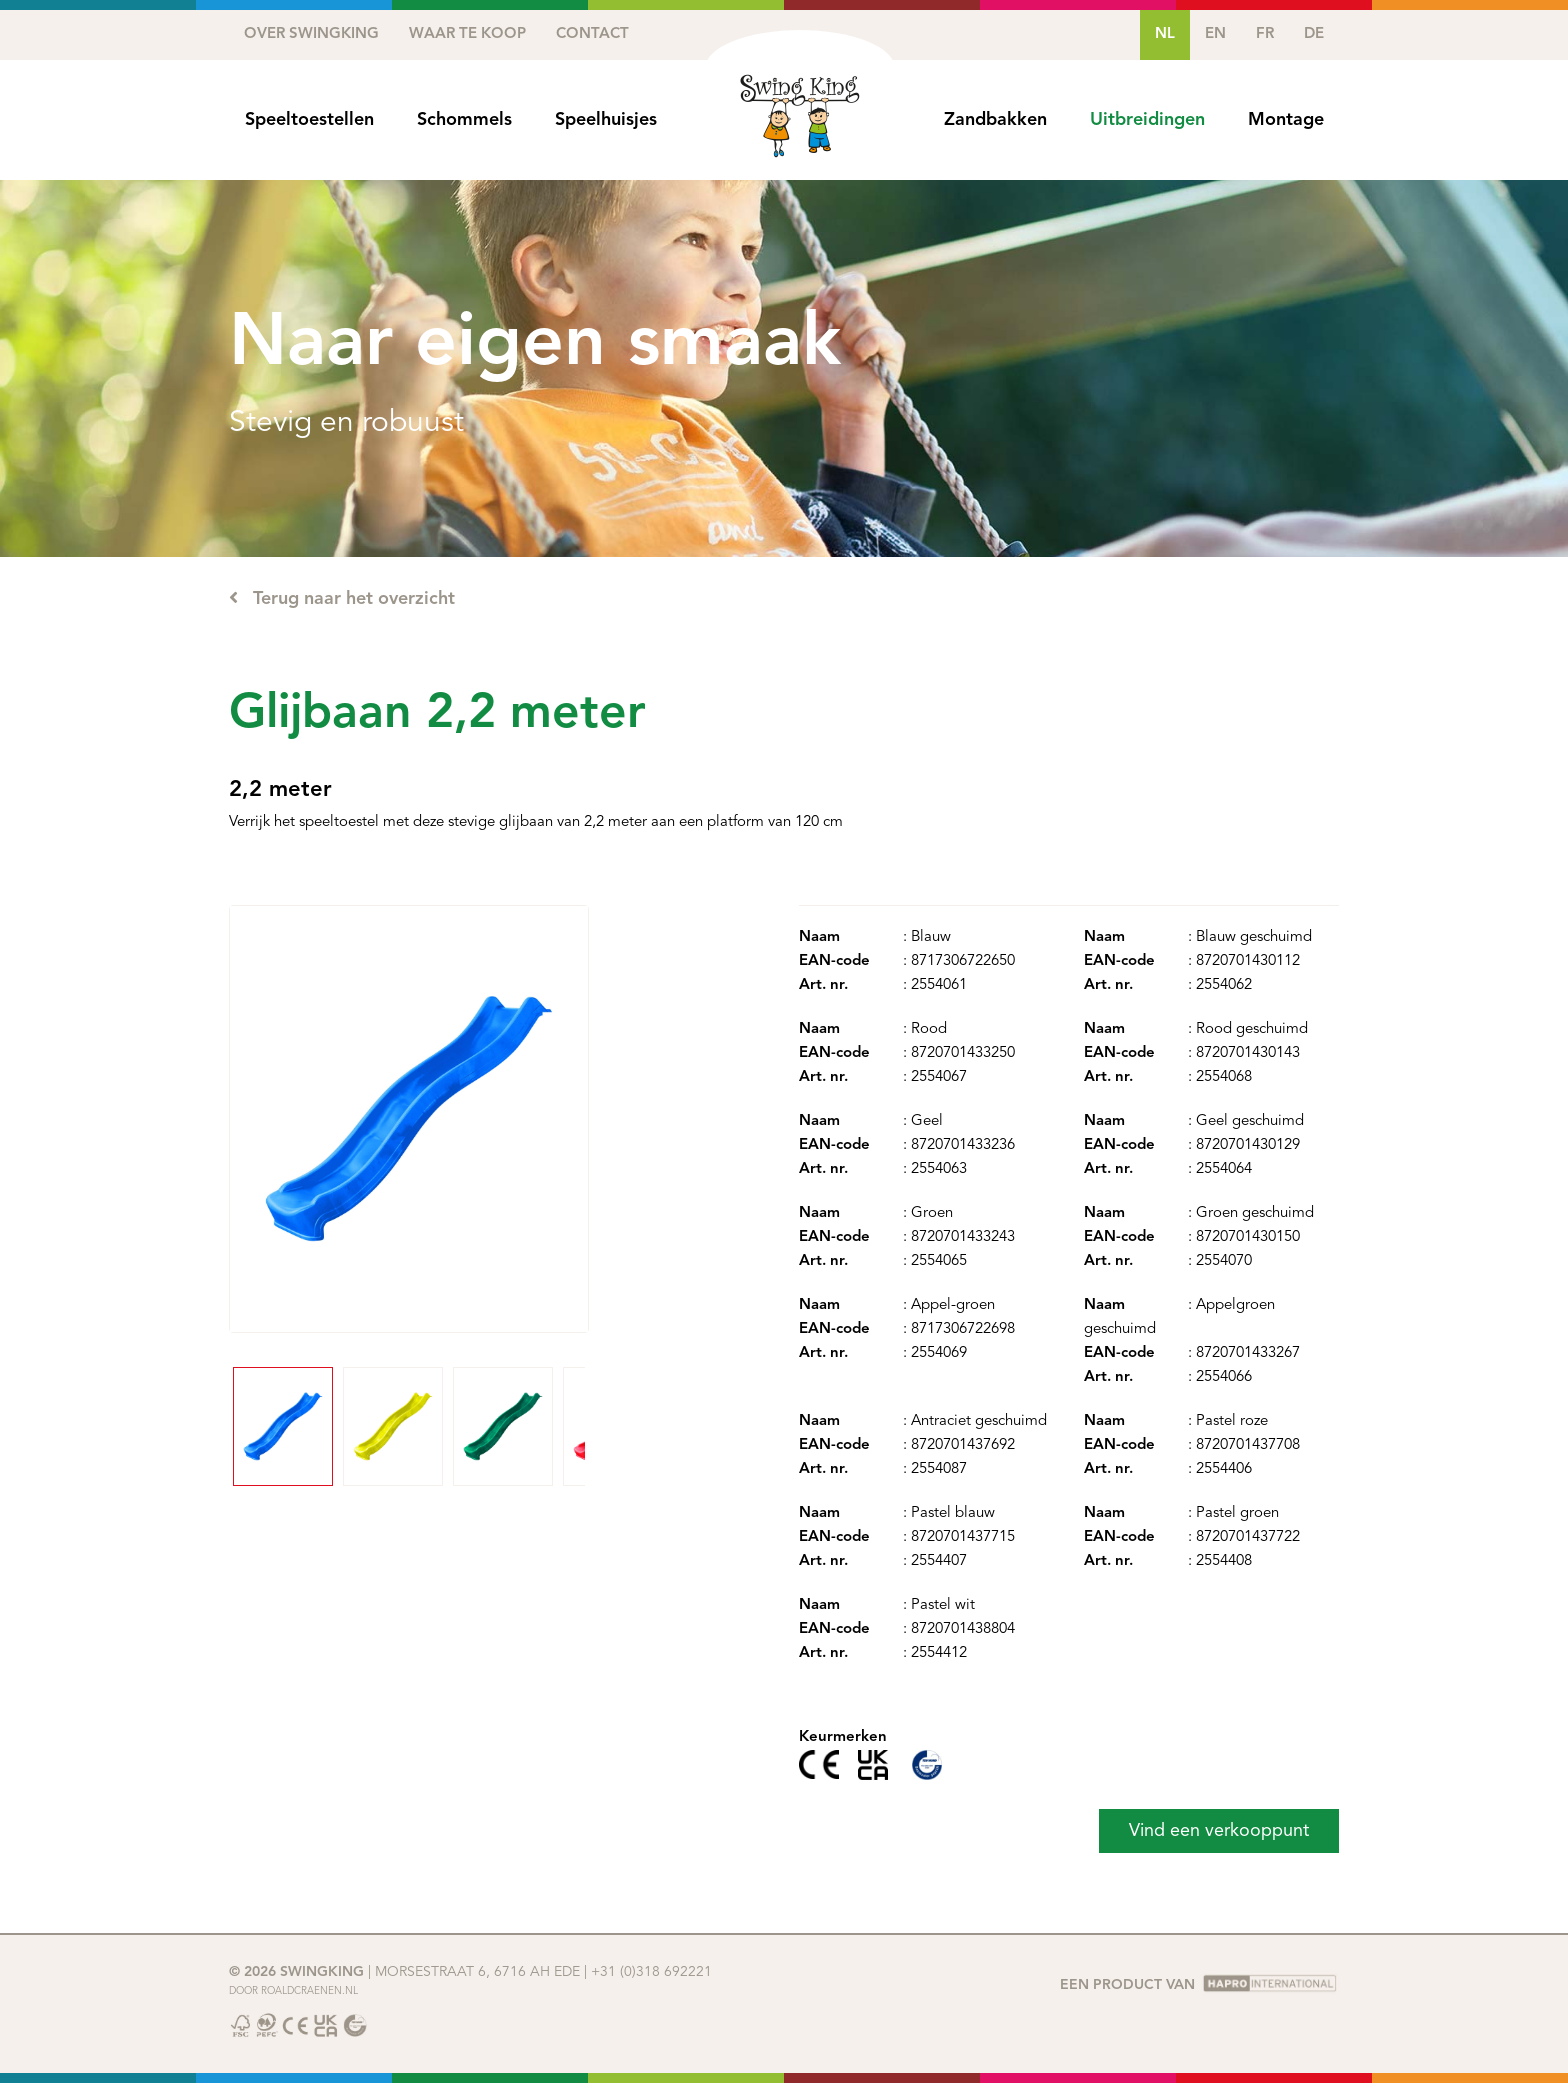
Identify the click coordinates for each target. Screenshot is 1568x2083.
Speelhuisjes (606, 120)
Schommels (464, 120)
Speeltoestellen (309, 120)
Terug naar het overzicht (342, 598)
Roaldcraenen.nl (309, 1991)
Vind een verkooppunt (1219, 1831)
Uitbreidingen (1147, 120)
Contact (592, 34)
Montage (1286, 120)
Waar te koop (467, 34)
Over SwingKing (311, 34)
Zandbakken (995, 120)
